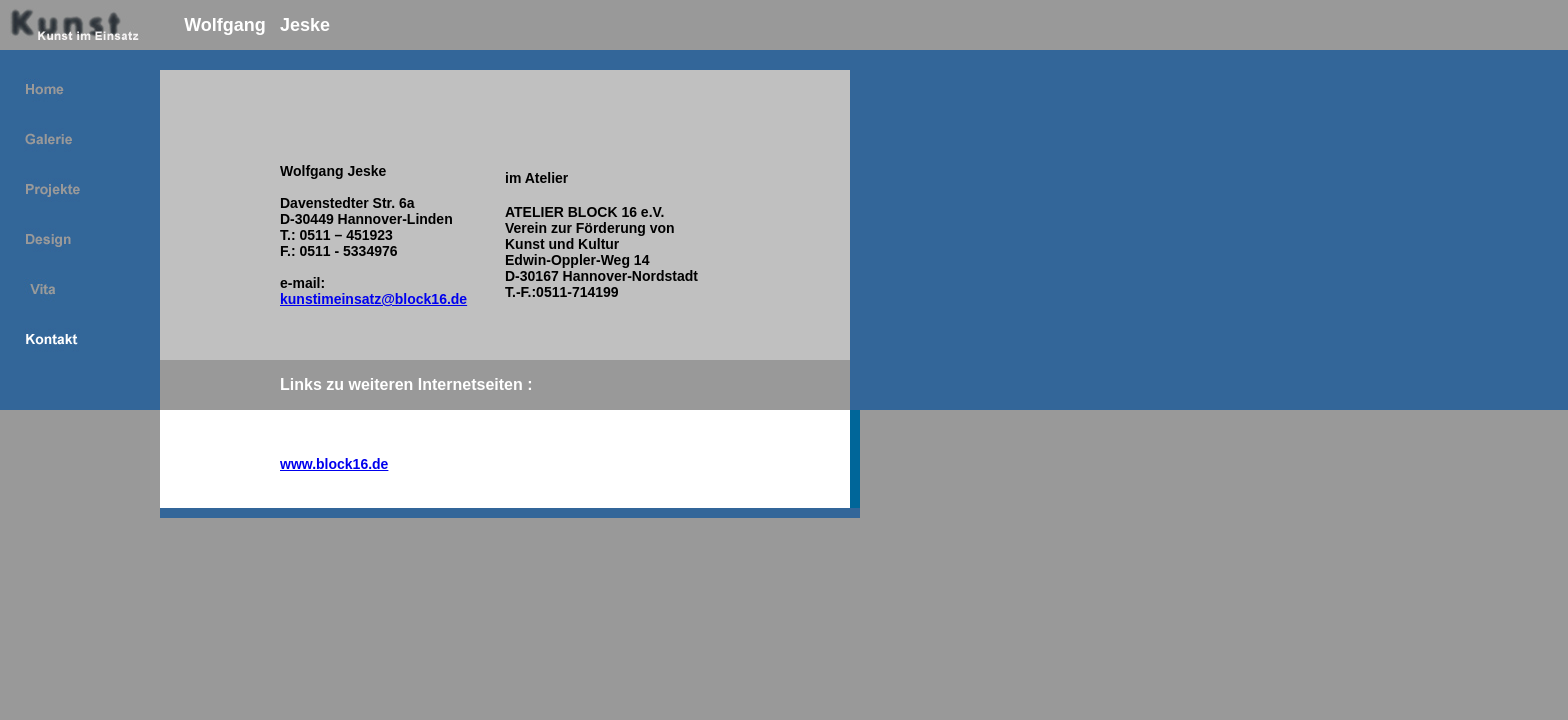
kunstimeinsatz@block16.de (373, 299)
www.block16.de (334, 464)
